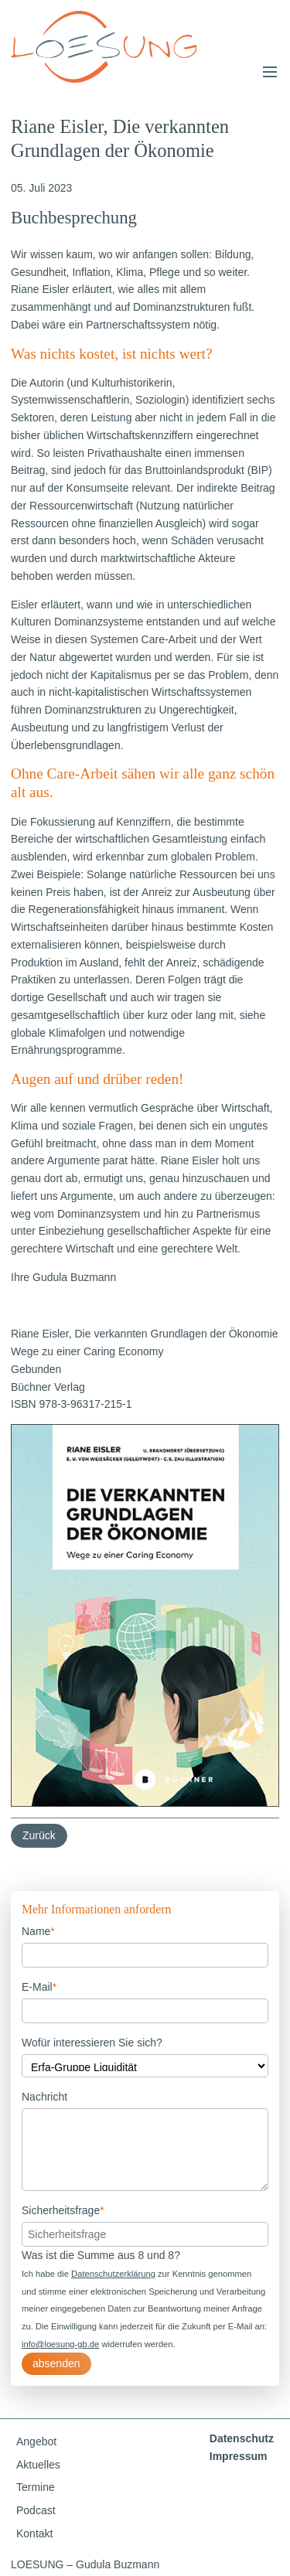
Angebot (36, 2441)
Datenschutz (242, 2438)
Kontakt (34, 2533)
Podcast (36, 2510)
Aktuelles (38, 2464)
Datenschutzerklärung (113, 2273)
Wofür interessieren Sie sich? (92, 2042)
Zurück (39, 1835)
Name (38, 1930)
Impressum (239, 2456)
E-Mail (39, 1985)
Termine (35, 2487)
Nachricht (44, 2096)
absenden (56, 2363)
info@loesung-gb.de (60, 2344)
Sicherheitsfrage (63, 2209)
